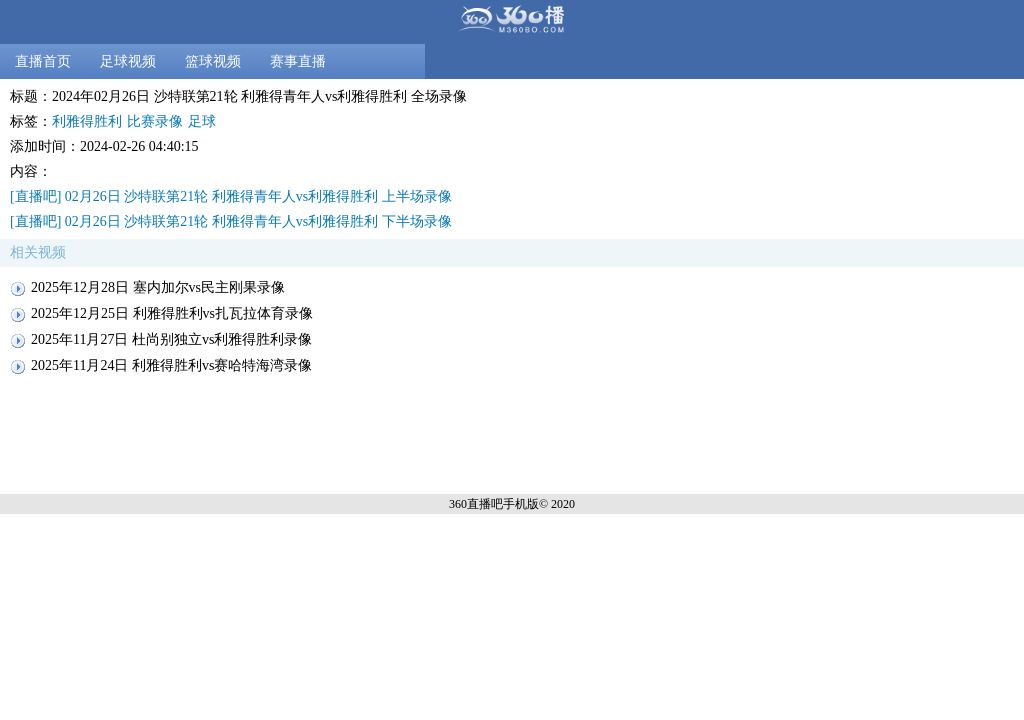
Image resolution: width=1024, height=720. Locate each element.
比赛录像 (155, 121)
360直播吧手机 (488, 504)
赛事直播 (298, 61)
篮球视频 (213, 61)
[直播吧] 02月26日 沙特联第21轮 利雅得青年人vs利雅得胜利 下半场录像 (231, 221)
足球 (202, 121)
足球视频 (128, 61)
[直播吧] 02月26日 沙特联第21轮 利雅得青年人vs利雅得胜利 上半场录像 (231, 196)
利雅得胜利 (87, 121)
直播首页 (43, 61)
